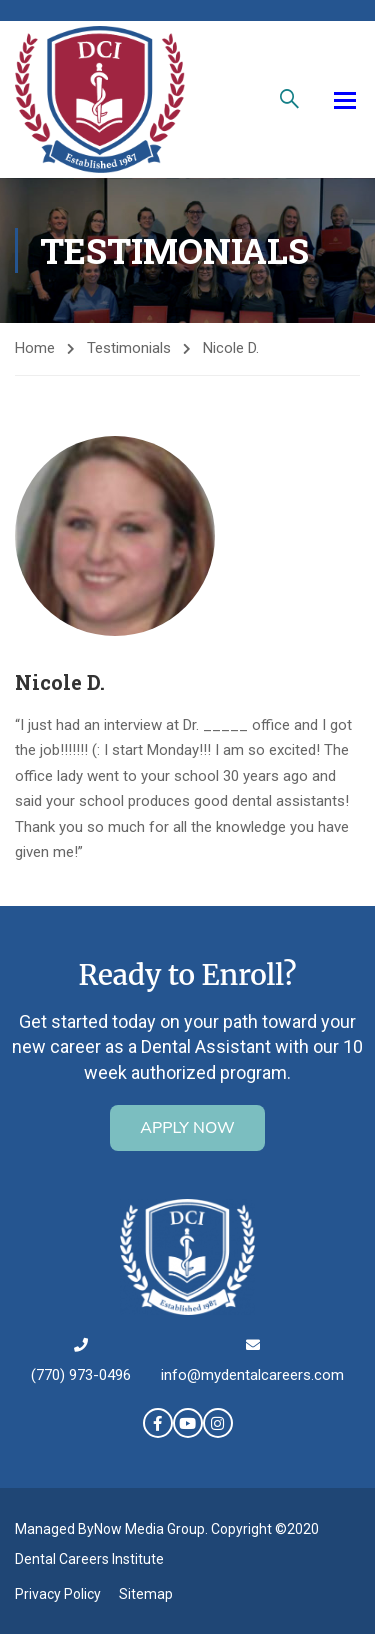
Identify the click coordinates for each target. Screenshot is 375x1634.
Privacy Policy (58, 1594)
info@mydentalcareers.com (252, 1375)
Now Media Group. (151, 1529)
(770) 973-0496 (81, 1375)
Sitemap (146, 1594)
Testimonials (129, 348)
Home (35, 348)
